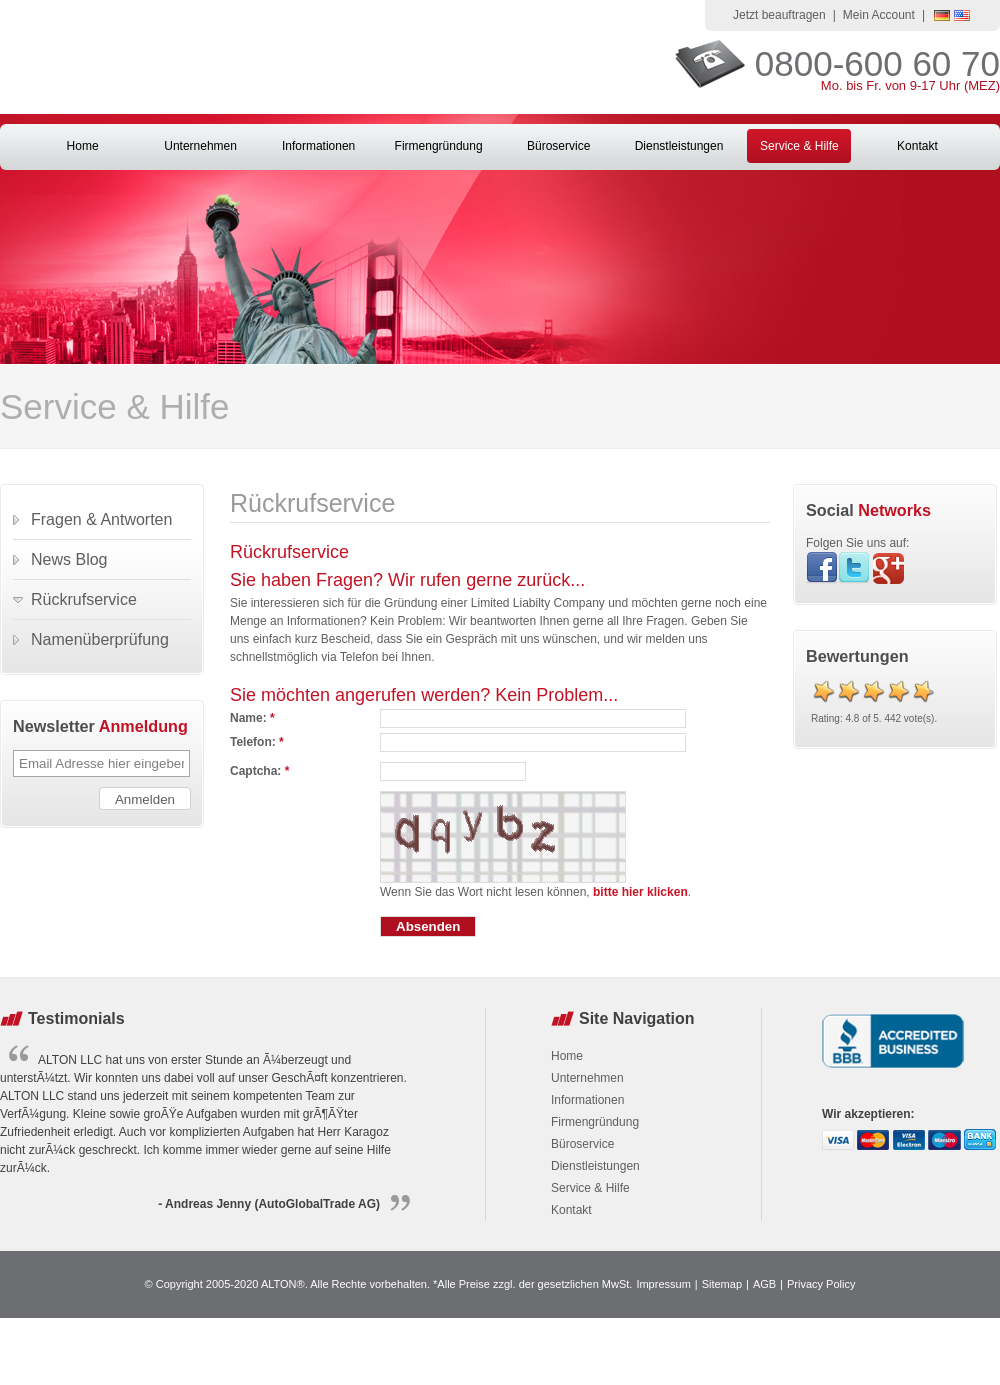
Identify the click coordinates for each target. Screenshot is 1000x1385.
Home (83, 146)
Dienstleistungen (679, 146)
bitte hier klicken (640, 892)
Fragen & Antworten (101, 519)
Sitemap (722, 1284)
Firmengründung (439, 146)
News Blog (69, 559)
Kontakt (917, 146)
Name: (252, 718)
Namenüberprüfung (100, 639)
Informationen (318, 146)
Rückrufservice (84, 599)
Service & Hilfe (799, 146)
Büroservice (558, 146)
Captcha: (259, 771)
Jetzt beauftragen (779, 15)
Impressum (663, 1284)
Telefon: (257, 742)
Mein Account (879, 15)
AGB (764, 1284)
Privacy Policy (821, 1284)
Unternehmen (200, 146)
